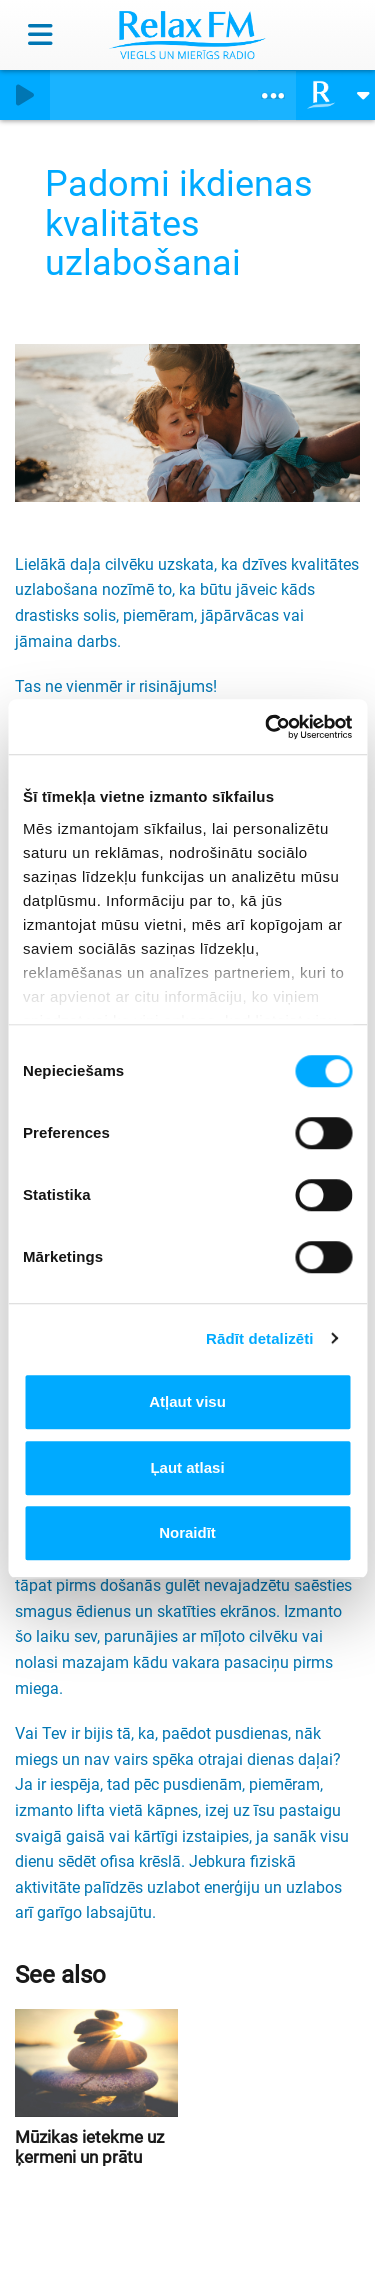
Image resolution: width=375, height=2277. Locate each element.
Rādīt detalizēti (259, 1338)
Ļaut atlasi (187, 1467)
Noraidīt (187, 1532)
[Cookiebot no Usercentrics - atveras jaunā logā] (267, 727)
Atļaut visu (187, 1401)
